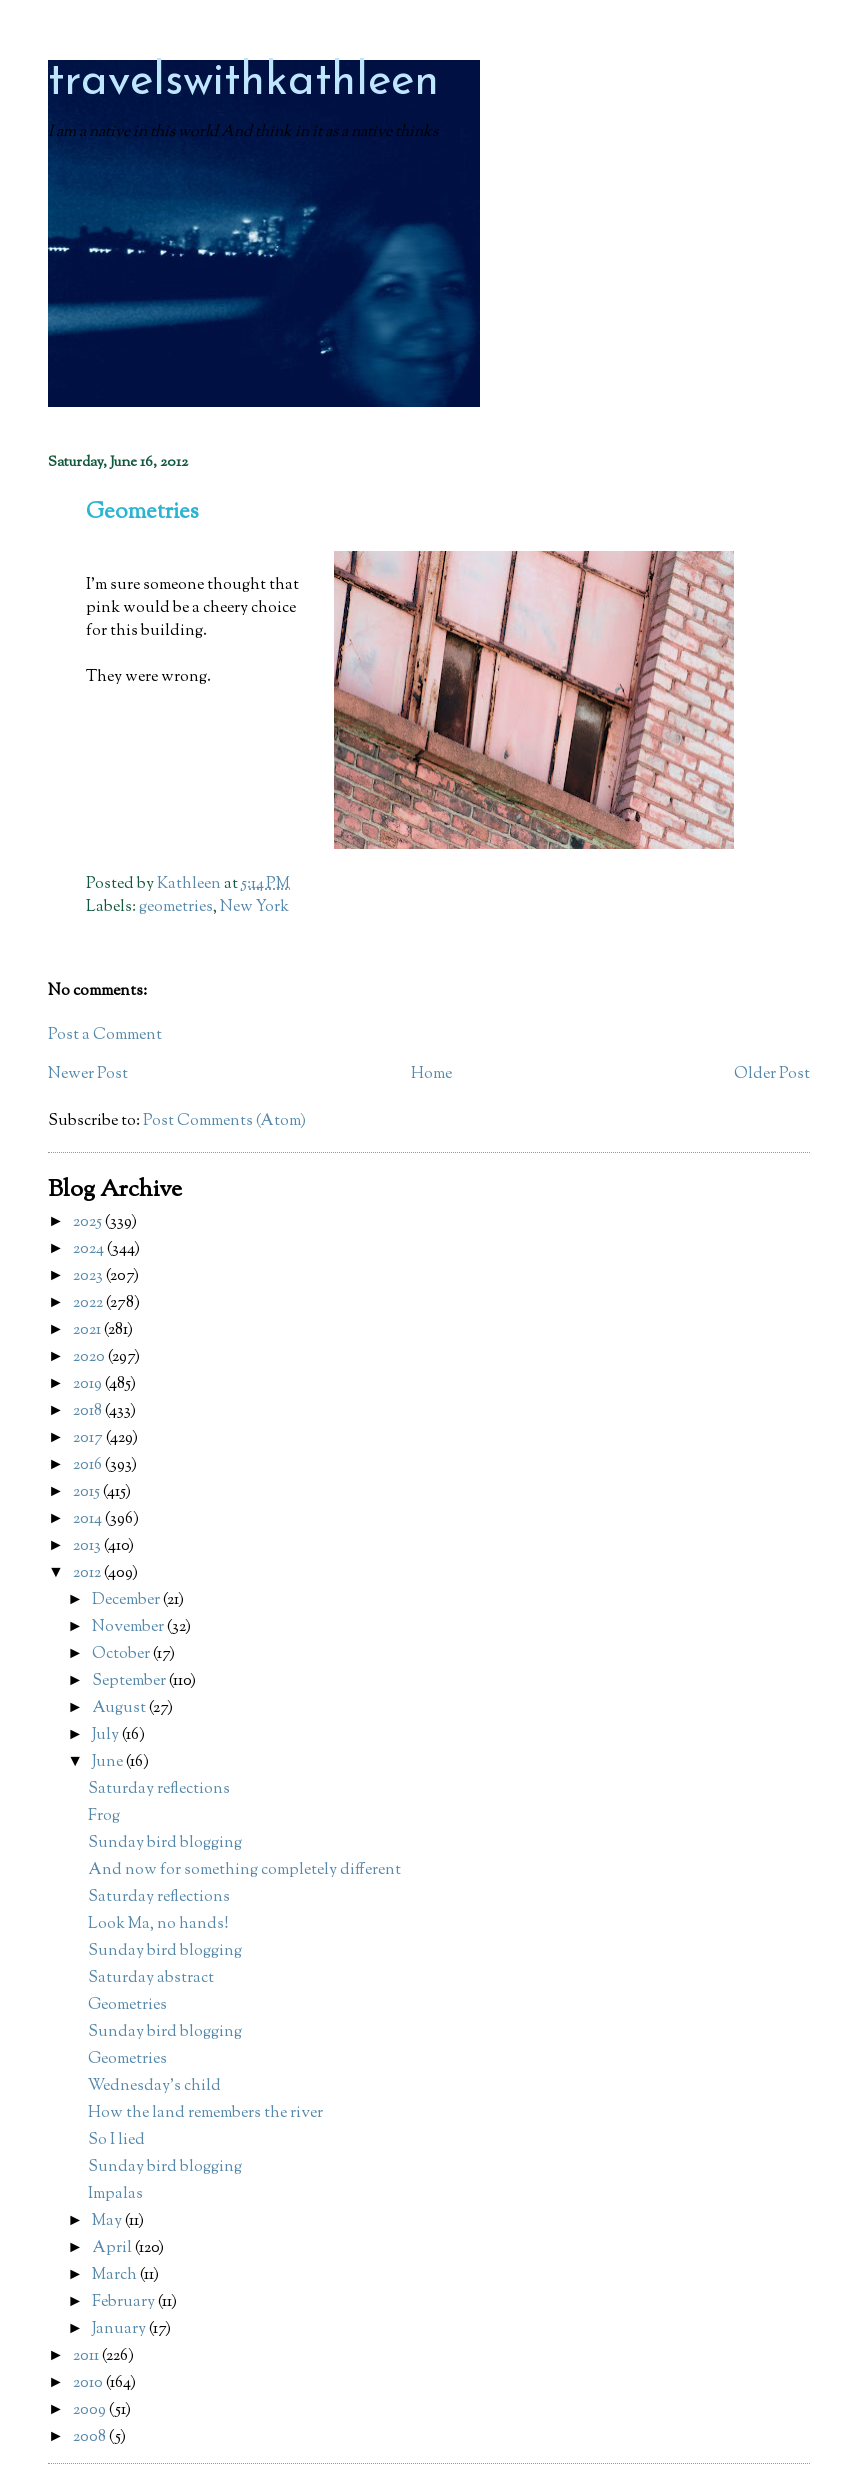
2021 (88, 1330)
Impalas (115, 2194)
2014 (89, 1519)
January (120, 2329)
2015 (88, 1492)
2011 (87, 2356)
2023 (89, 1276)
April (113, 2248)
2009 (91, 2410)
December (127, 1600)
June (109, 1762)
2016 (89, 1465)
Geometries (127, 2005)
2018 (89, 1411)
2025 (89, 1222)
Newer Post (88, 1074)
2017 (89, 1438)
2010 (89, 2383)
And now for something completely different (244, 1870)
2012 (88, 1573)
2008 (91, 2437)
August (120, 1708)
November (129, 1627)
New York (254, 907)
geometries (176, 907)
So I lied (116, 2140)
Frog (104, 1816)
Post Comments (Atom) (224, 1121)
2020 (90, 1357)
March (116, 2275)
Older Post (772, 1074)
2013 (88, 1546)
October (122, 1654)
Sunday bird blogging (165, 1843)
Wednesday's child (154, 2086)
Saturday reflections (159, 1789)
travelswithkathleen (243, 82)
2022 (89, 1303)
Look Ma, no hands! (158, 1924)
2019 (89, 1384)
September (130, 1681)
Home (431, 1074)
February (125, 2302)
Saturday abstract (151, 1978)
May (108, 2221)
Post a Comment (105, 1035)
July (107, 1735)
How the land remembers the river (205, 2113)
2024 (90, 1249)
